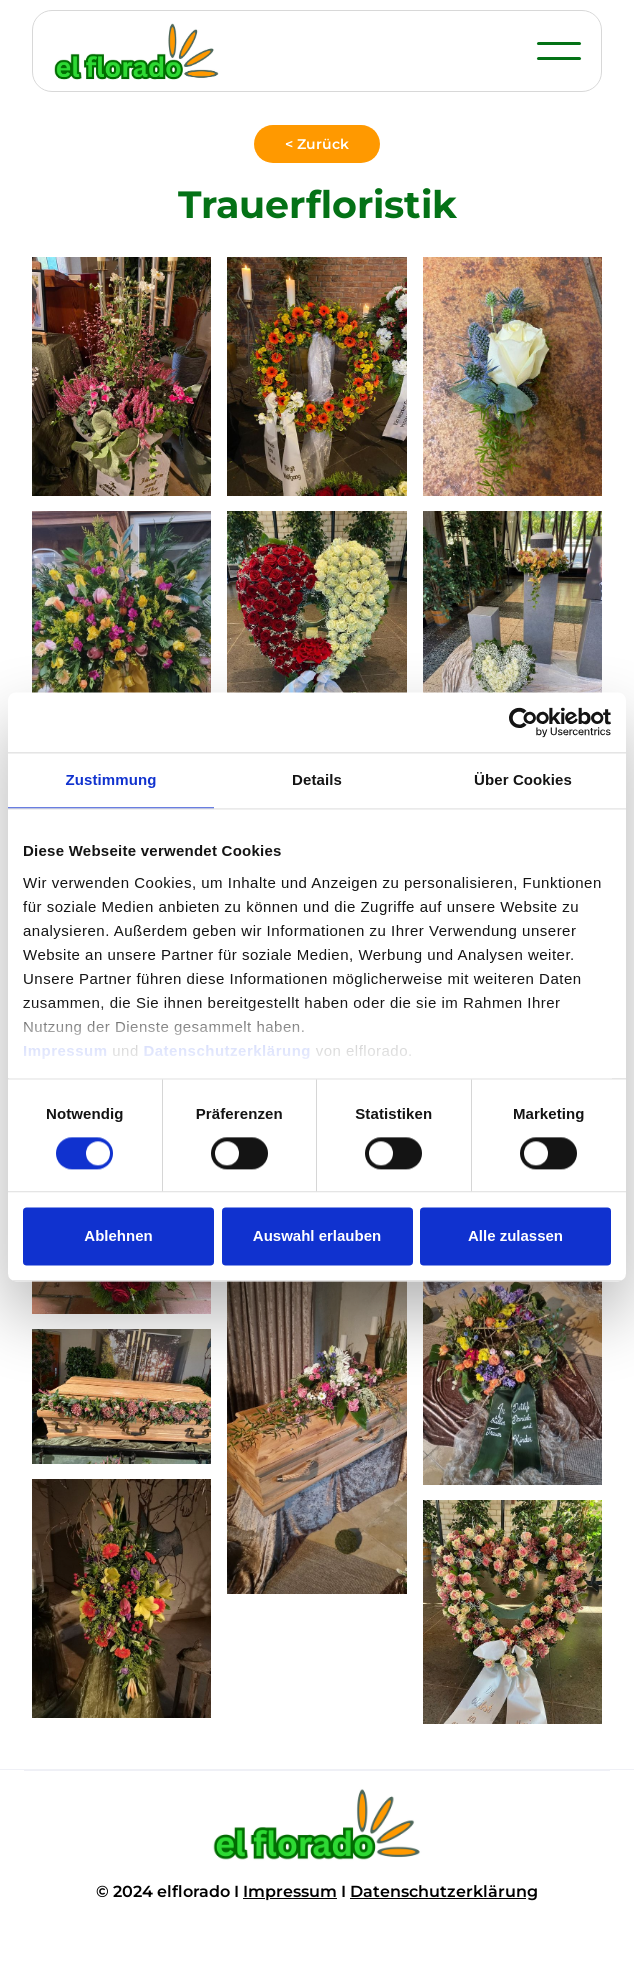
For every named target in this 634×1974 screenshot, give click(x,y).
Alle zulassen (515, 1236)
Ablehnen (118, 1236)
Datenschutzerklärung (444, 1891)
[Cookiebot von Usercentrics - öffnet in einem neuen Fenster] (523, 722)
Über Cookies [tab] (523, 779)
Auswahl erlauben (317, 1236)
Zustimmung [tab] (111, 779)
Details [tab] (317, 779)
